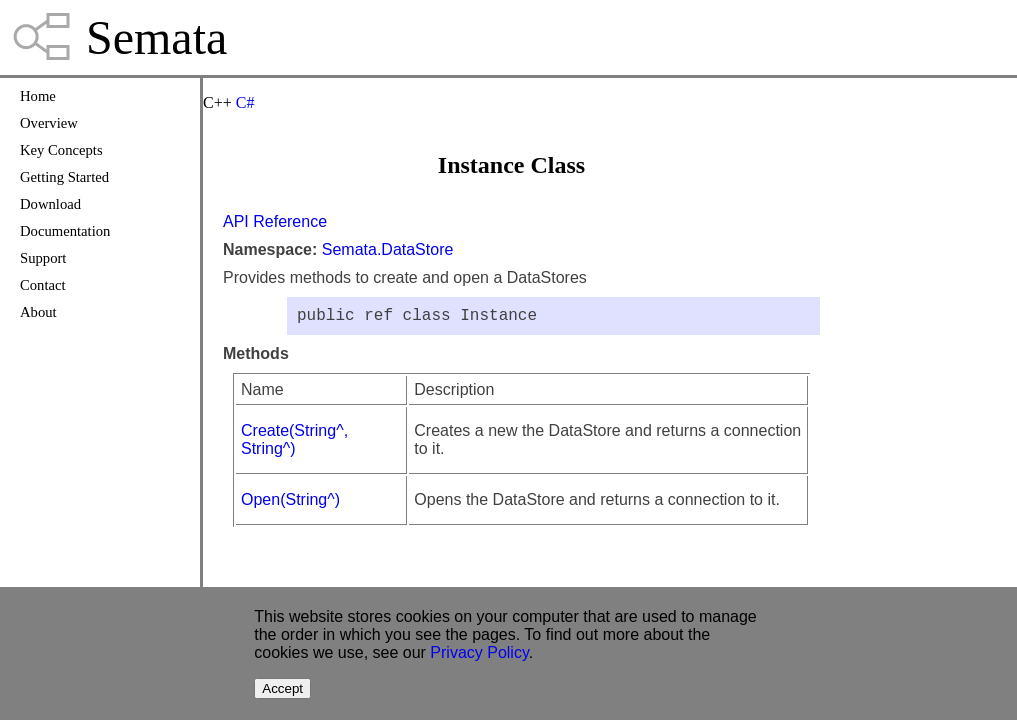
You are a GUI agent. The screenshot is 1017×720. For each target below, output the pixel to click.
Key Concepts (61, 150)
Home (38, 96)
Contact (43, 285)
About (38, 312)
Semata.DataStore (388, 249)
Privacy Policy (479, 652)
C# (245, 102)
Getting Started (64, 177)
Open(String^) (290, 503)
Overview (49, 123)
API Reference (275, 221)
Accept (282, 688)
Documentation (65, 231)
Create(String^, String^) (294, 443)
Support (43, 258)
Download (50, 204)
